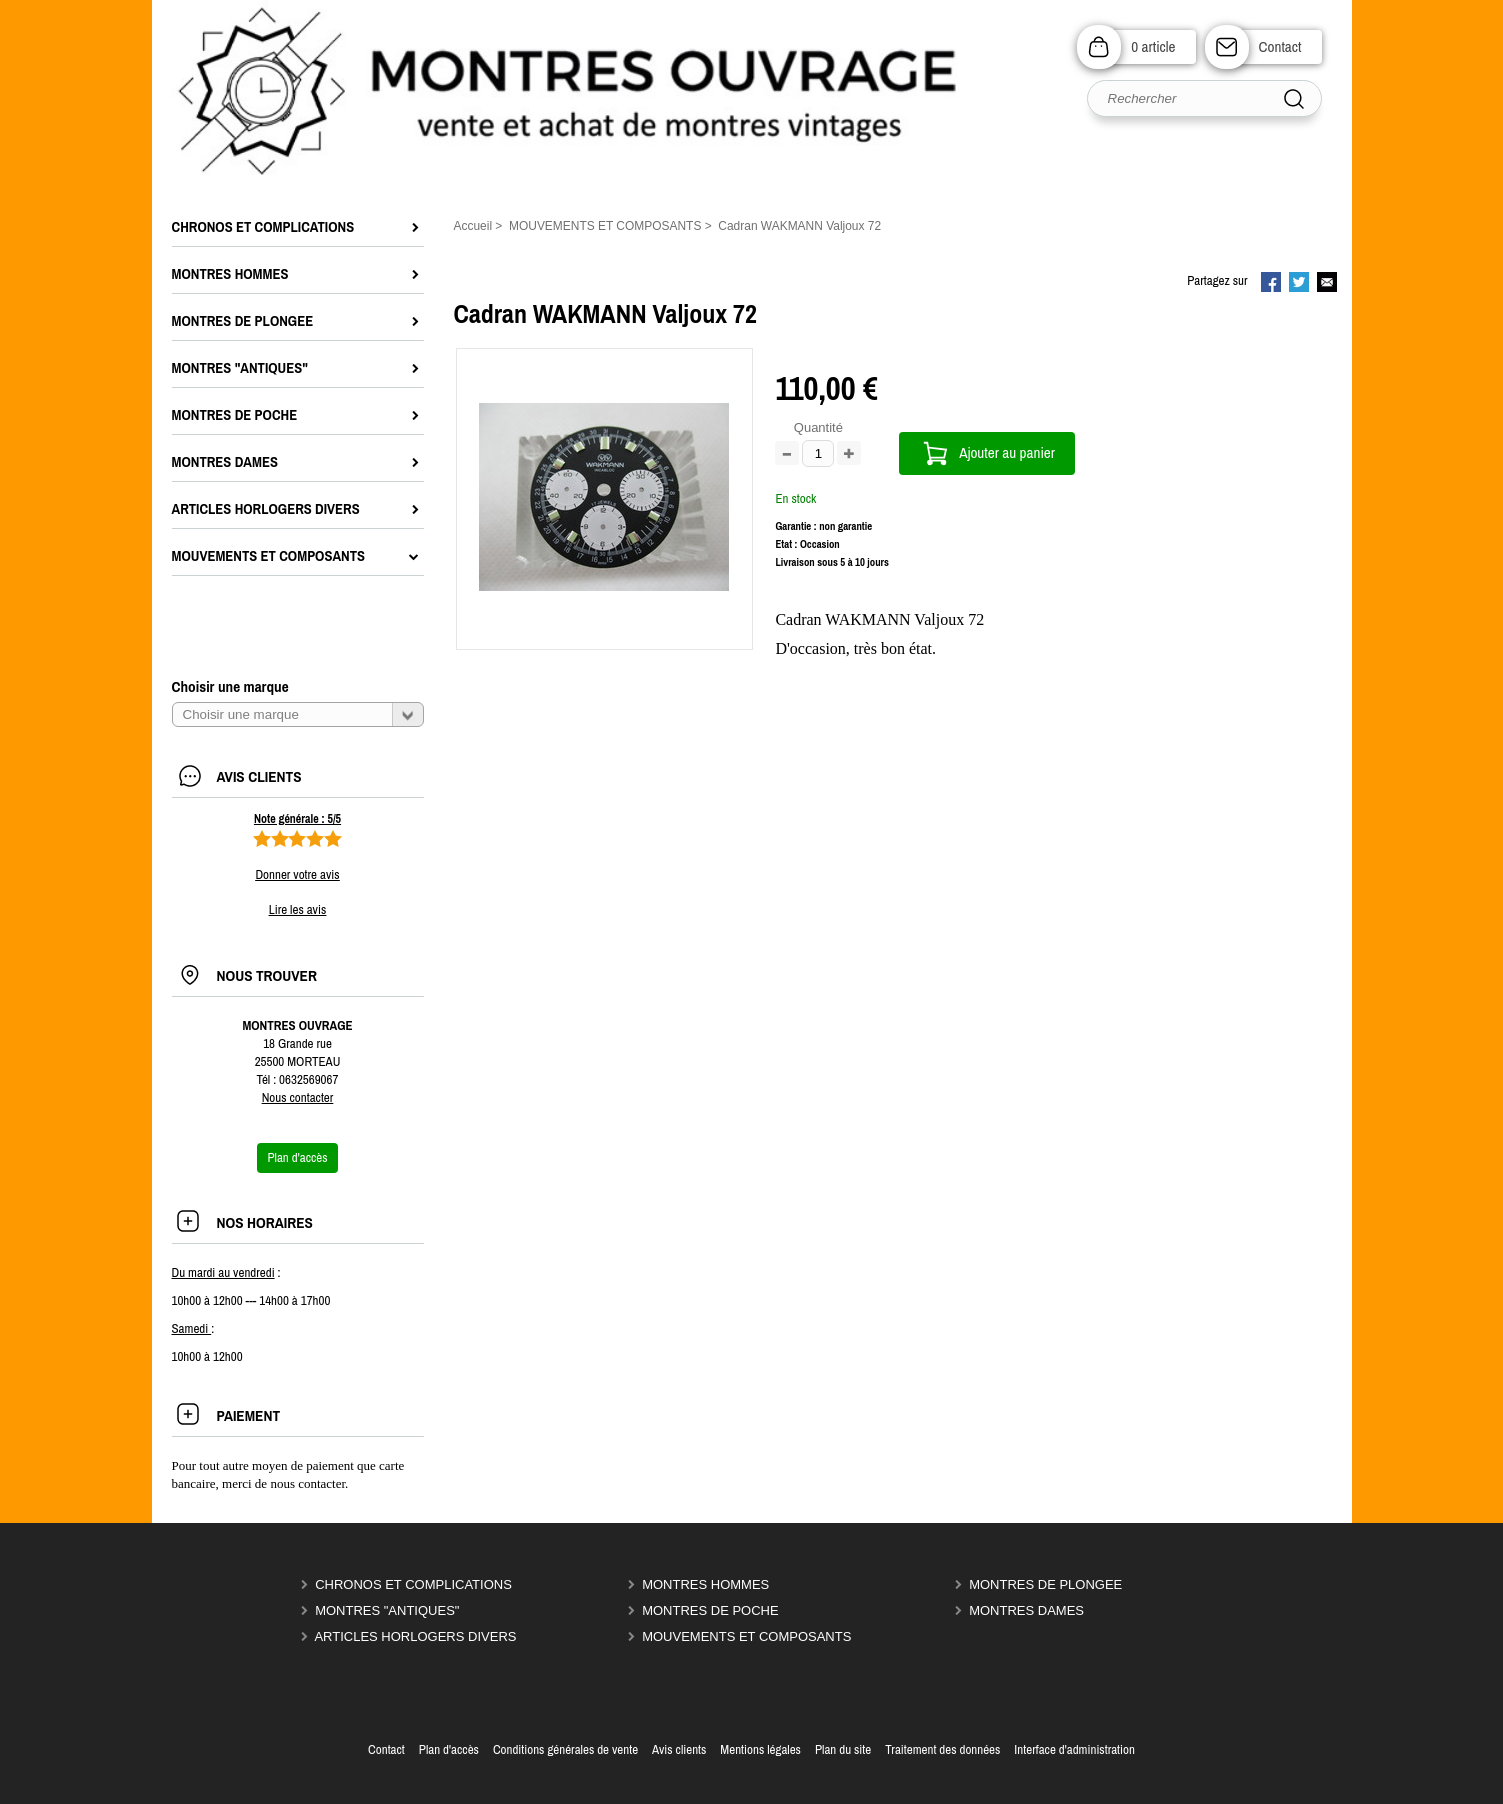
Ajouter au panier (1007, 452)
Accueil (473, 226)
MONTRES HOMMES (705, 1584)
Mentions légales (760, 1749)
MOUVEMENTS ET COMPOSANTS (746, 1636)
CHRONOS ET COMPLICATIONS (413, 1584)
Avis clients (679, 1749)
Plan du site (843, 1749)
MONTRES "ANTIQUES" (387, 1610)
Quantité (818, 427)
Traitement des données (942, 1749)
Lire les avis (297, 909)
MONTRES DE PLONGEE (1045, 1584)
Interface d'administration (1074, 1749)
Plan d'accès (449, 1749)
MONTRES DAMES (1026, 1610)
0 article (1153, 46)
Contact (1280, 46)
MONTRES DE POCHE (710, 1610)
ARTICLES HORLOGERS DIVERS (415, 1636)
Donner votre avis (297, 874)
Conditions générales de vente (565, 1749)
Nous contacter (298, 1097)
